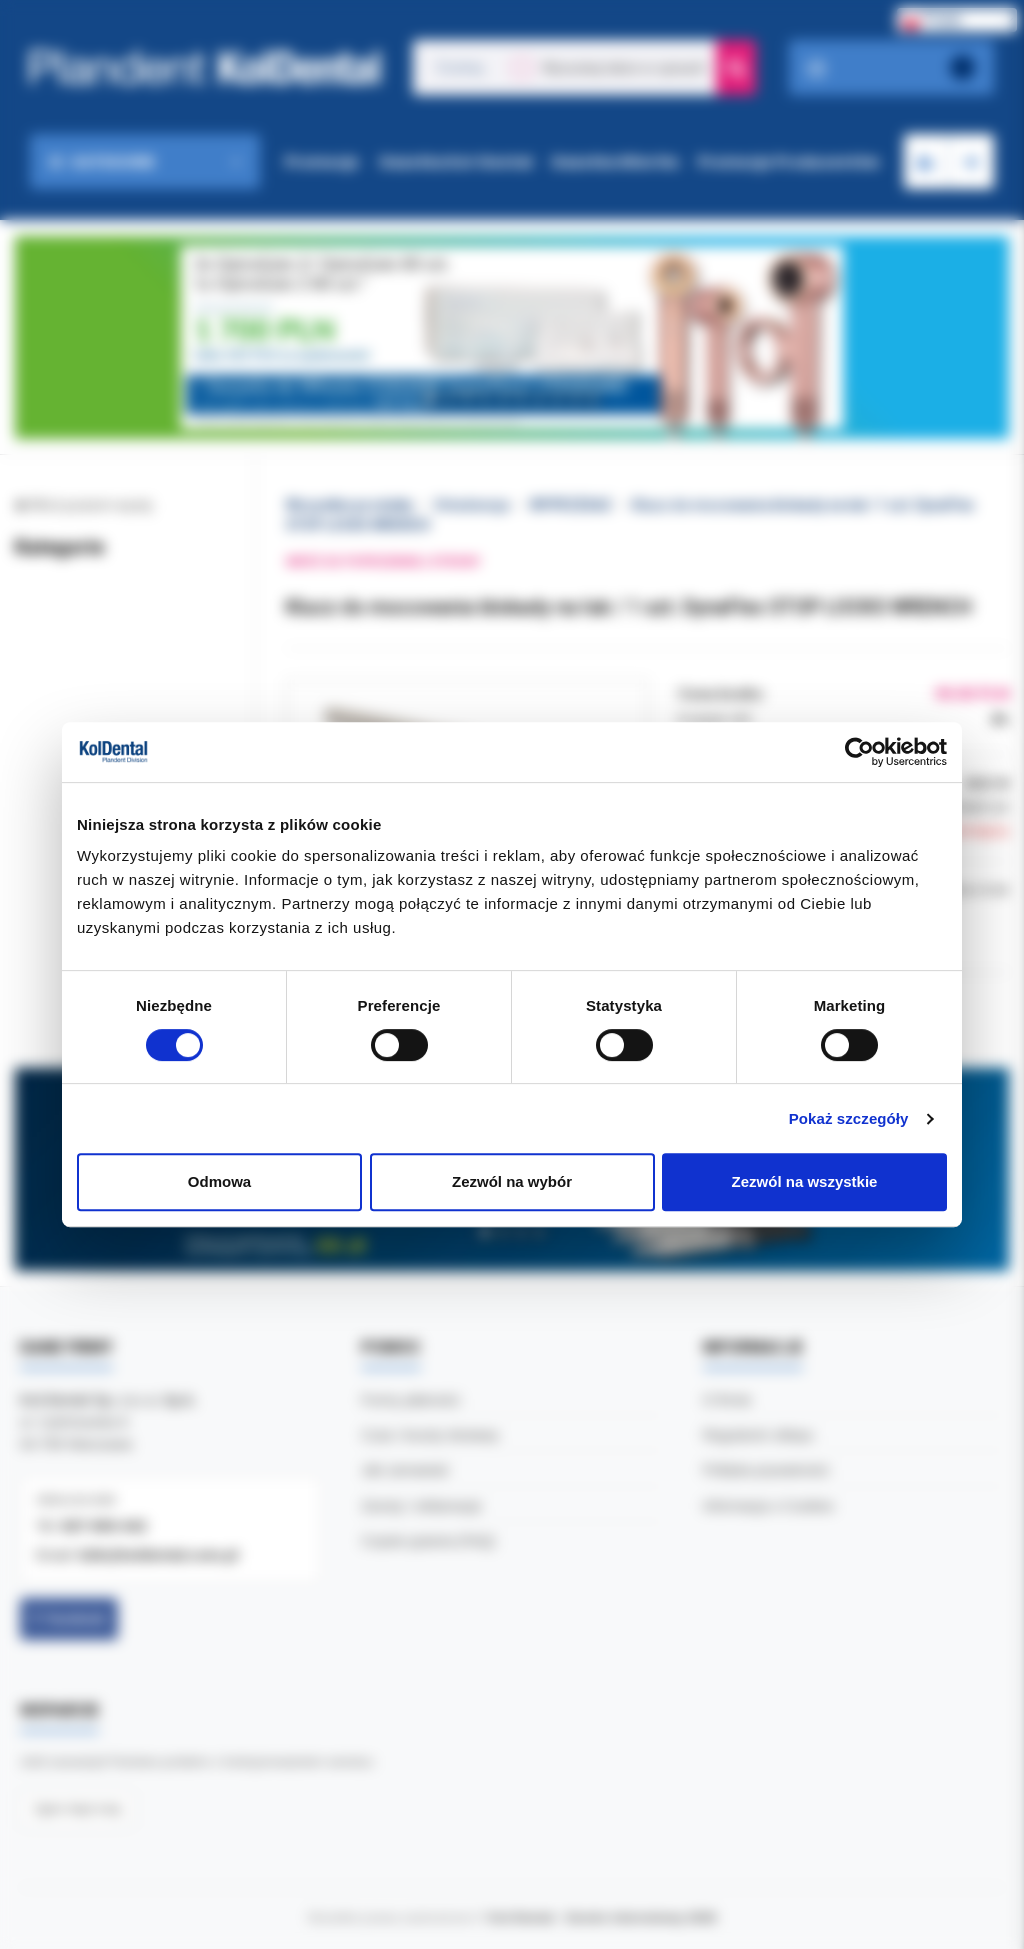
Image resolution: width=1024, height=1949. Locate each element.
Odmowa (219, 1181)
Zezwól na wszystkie (805, 1181)
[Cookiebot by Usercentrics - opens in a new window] (859, 752)
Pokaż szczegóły (849, 1118)
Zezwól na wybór (512, 1181)
